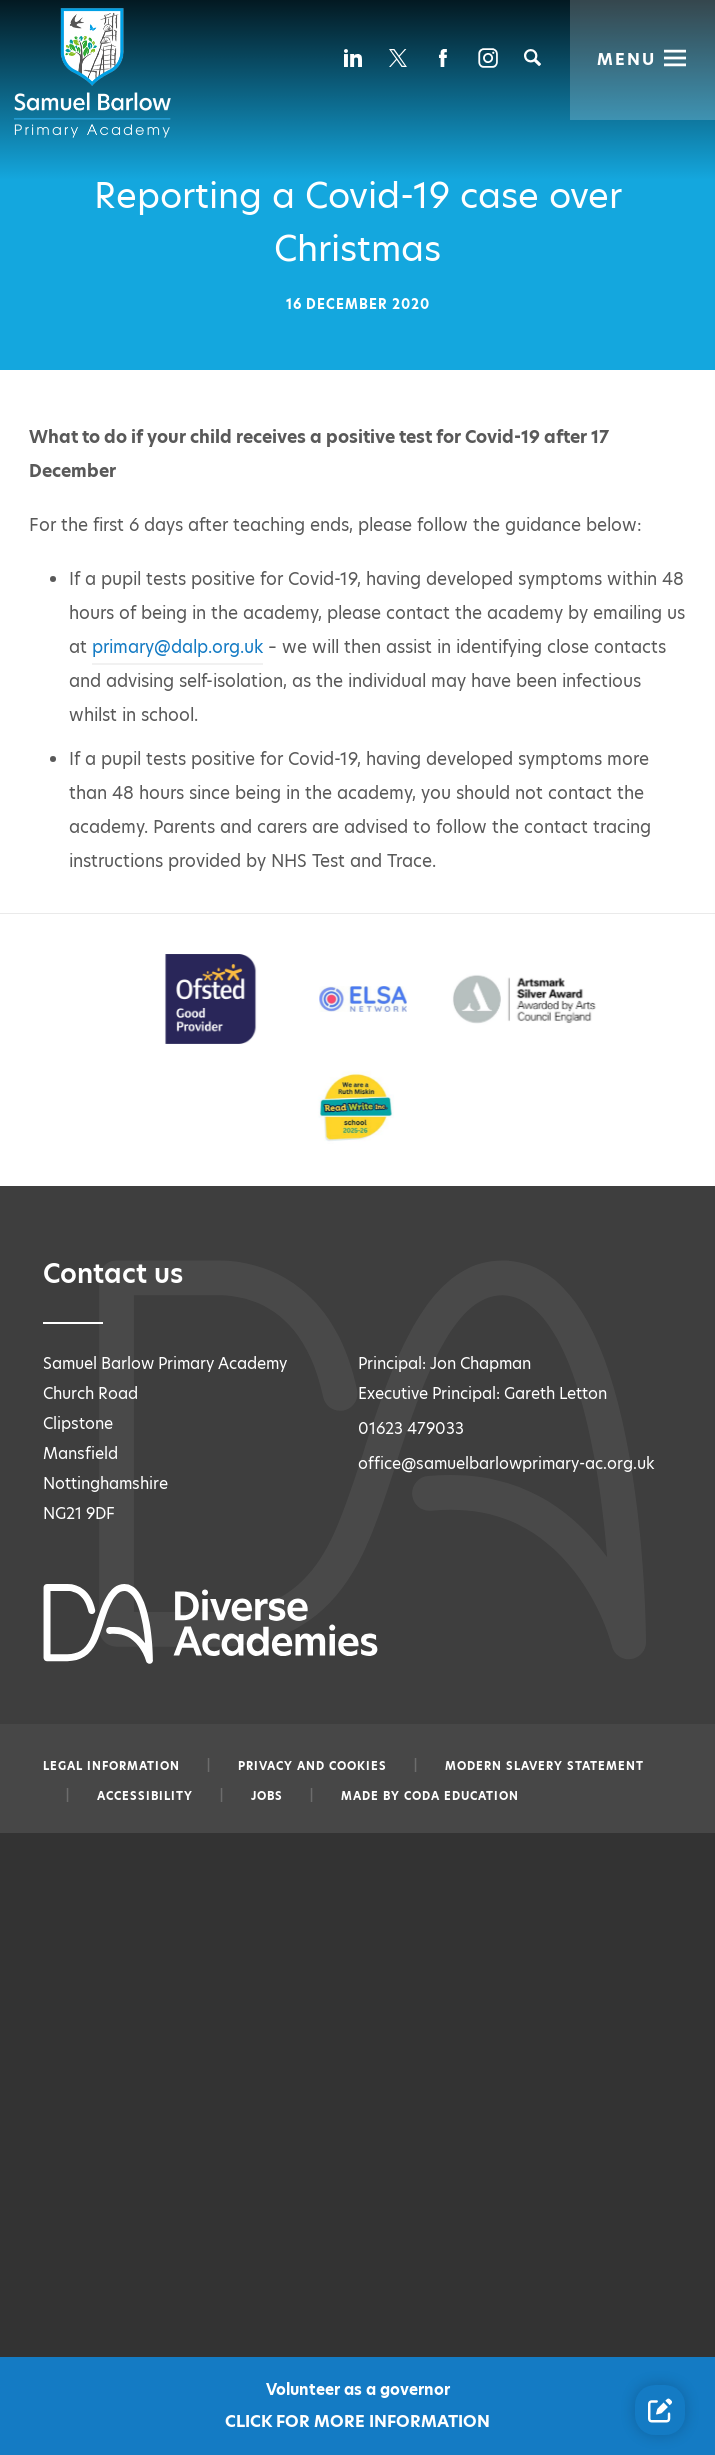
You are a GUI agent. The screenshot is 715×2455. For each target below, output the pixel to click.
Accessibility (145, 1796)
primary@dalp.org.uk (177, 647)
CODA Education (461, 1796)
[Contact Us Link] (660, 2410)
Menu (627, 57)
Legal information (111, 1766)
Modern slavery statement (544, 1766)
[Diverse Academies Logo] (96, 73)
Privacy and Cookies (312, 1766)
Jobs (267, 1796)
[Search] (532, 57)
